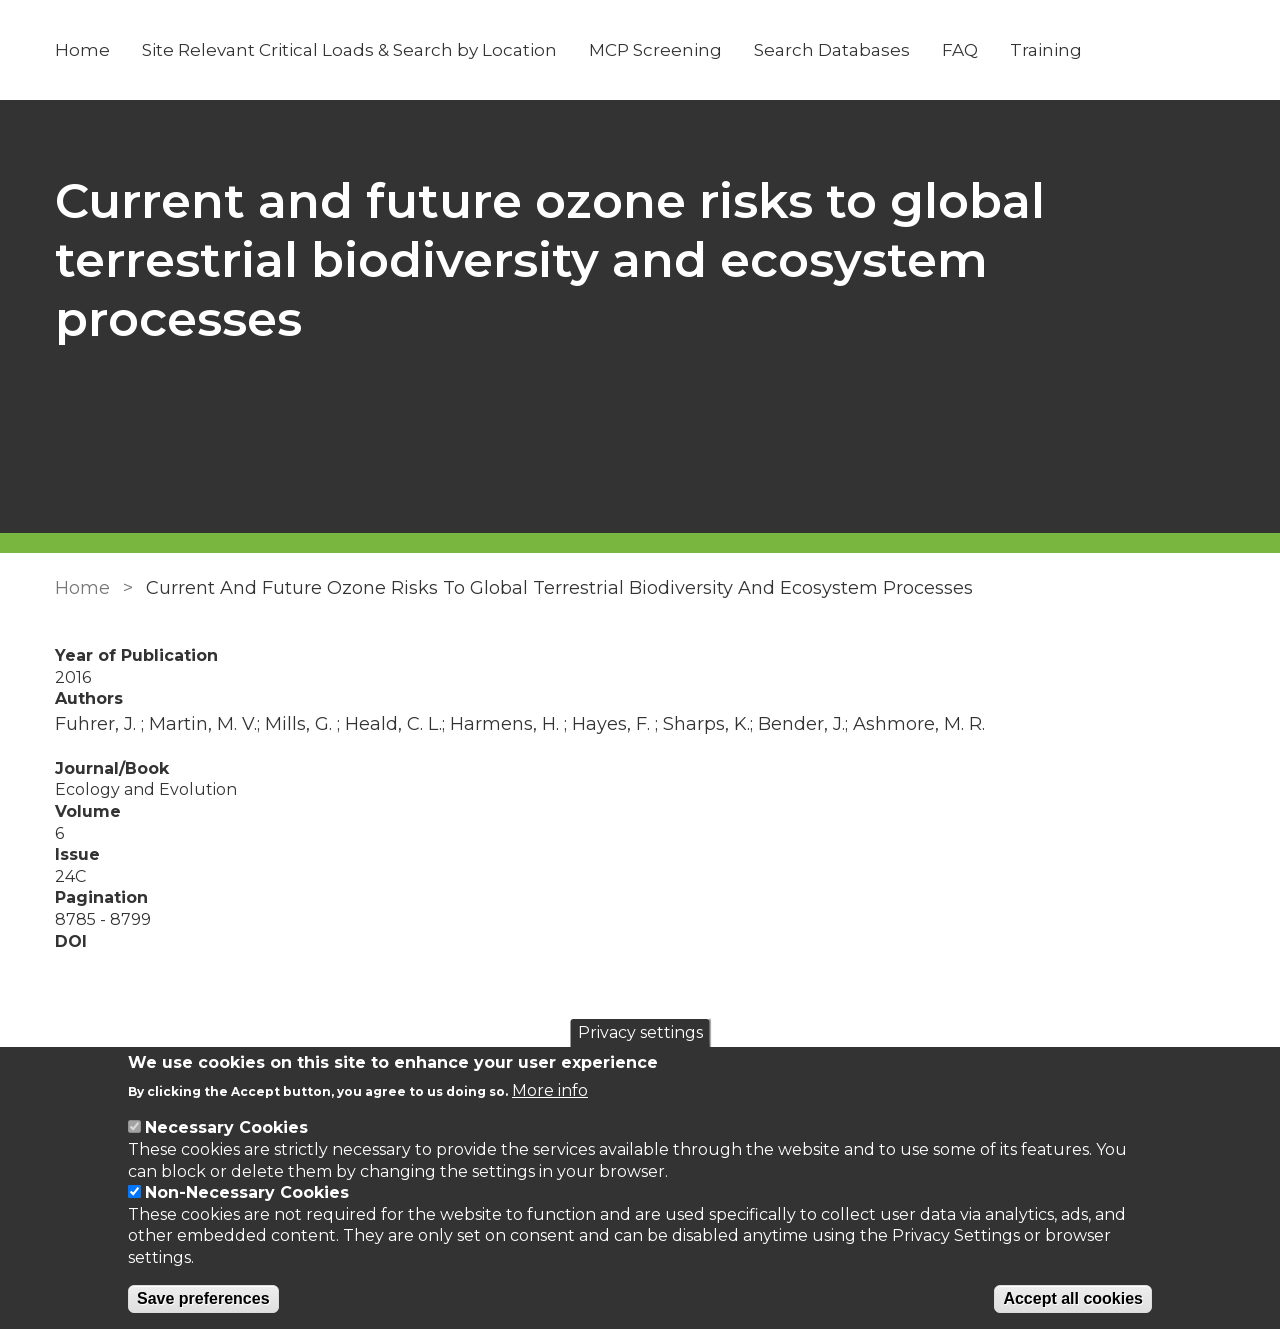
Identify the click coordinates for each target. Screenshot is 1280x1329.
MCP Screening (655, 50)
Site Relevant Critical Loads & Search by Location (349, 50)
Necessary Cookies (226, 1127)
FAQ (960, 50)
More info (550, 1090)
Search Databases (832, 50)
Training (1046, 50)
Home (82, 50)
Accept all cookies (1073, 1298)
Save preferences (203, 1298)
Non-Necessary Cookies (247, 1192)
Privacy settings (640, 1032)
